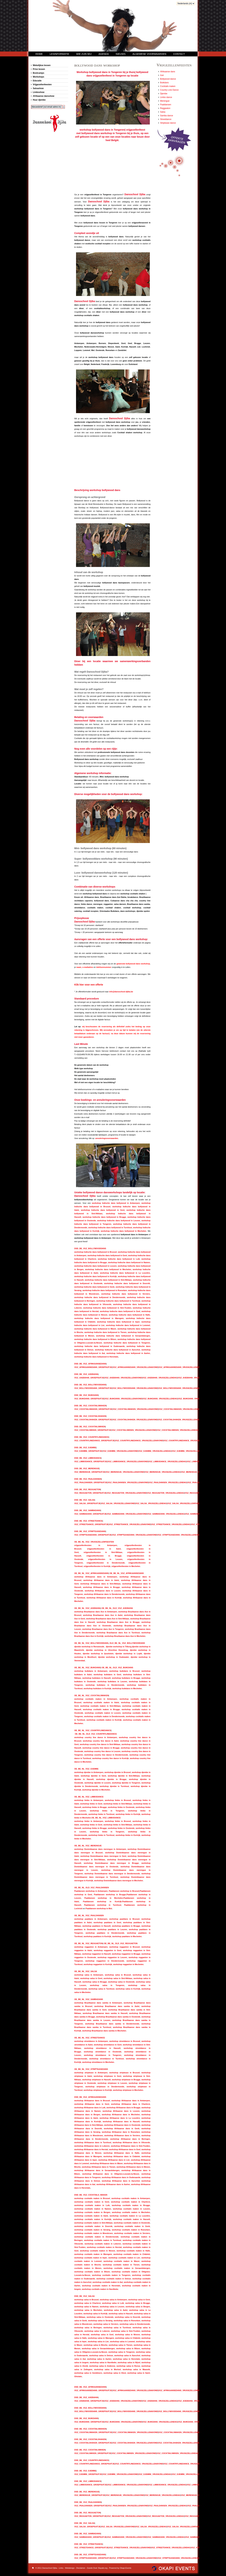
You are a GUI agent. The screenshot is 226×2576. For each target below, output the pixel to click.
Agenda (104, 54)
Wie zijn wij (84, 54)
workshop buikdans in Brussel (124, 1671)
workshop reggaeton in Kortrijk (98, 1964)
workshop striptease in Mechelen (128, 2090)
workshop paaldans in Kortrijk (97, 1936)
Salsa (162, 112)
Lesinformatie (59, 54)
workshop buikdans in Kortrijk (97, 1688)
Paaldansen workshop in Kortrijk (102, 1901)
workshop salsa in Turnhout (101, 1989)
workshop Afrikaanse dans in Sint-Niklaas (100, 1584)
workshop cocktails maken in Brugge (101, 1709)
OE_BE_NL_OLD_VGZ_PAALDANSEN (91, 1887)
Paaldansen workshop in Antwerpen (91, 1891)
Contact (179, 54)
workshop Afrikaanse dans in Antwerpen (95, 1577)
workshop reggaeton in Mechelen (128, 1964)
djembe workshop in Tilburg (118, 1647)
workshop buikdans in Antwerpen (90, 1671)
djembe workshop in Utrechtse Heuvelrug (107, 1650)
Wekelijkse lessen (42, 65)
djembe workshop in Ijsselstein (98, 1653)
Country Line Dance (169, 90)
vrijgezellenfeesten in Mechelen (125, 1566)
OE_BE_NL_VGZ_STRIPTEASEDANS (91, 2069)
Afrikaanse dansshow (43, 96)
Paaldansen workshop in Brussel (124, 1891)
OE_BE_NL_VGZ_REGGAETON (88, 1943)
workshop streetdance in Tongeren (102, 2055)
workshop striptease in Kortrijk (98, 2090)
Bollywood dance (168, 79)
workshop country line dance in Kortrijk (110, 1758)
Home (39, 54)
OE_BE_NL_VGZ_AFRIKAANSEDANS (91, 1573)
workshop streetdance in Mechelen (98, 2062)
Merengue (165, 101)
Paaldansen (165, 104)
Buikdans (164, 82)
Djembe (163, 93)
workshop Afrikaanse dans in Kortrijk (104, 1598)
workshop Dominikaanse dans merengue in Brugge (111, 1863)
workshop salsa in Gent (91, 1978)
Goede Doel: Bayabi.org (97, 2568)
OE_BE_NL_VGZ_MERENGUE (87, 1846)
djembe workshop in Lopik (128, 1653)
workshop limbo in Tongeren (107, 1811)
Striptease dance (168, 123)
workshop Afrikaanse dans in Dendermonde (104, 1594)
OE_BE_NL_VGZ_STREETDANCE (89, 2038)
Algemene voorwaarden (149, 54)
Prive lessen (39, 69)
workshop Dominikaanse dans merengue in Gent (103, 1856)
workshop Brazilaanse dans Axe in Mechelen (125, 1636)
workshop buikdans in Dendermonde (105, 1685)
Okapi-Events (125, 2568)
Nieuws (121, 54)
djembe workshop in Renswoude (89, 1647)
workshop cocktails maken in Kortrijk (104, 1720)
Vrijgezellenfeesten (42, 84)
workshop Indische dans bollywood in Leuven (118, 1220)
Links (61, 2568)
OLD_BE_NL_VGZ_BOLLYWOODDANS (127, 1643)
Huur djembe (39, 100)
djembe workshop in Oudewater (113, 1657)
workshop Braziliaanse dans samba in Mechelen (104, 2031)
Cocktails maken (167, 86)
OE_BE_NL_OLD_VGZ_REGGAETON (121, 1943)
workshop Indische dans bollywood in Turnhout (110, 1227)
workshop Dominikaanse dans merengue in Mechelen (118, 1880)
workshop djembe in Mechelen (96, 1790)
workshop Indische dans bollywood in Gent (103, 1210)
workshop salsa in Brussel (118, 1975)
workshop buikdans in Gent (107, 1674)
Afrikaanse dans (167, 71)
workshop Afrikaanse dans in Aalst (101, 1580)
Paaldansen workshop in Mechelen (103, 1898)
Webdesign (70, 2568)
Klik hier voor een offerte (88, 984)
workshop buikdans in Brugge (126, 1678)
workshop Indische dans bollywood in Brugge (104, 1217)
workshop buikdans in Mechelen (127, 1688)
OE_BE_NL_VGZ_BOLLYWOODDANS (91, 1643)
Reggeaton (165, 108)
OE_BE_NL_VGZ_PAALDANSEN (89, 1915)
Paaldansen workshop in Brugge (110, 1894)
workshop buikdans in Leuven (112, 1681)
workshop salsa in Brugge (94, 1982)
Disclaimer (81, 2568)
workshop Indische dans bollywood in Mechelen (123, 1231)
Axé (162, 75)
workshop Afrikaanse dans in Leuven (103, 1591)
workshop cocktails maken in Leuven (103, 1713)
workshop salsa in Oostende (121, 1982)
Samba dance (166, 115)
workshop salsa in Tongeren (107, 1985)
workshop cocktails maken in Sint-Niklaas (100, 1706)
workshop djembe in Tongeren (126, 1783)
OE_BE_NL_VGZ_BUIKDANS (87, 1667)
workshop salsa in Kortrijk (128, 1989)
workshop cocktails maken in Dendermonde (104, 1716)
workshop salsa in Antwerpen (88, 1975)
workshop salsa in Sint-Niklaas (118, 1978)
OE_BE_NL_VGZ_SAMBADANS (88, 1999)
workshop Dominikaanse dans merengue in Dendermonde (112, 1874)
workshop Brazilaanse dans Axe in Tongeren (103, 1629)
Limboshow (38, 92)
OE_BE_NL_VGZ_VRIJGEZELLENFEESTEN (94, 1542)
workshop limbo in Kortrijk (128, 1814)
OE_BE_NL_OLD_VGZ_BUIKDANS (117, 1667)
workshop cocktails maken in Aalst (101, 1702)
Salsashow (38, 88)
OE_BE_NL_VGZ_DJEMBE (86, 1769)
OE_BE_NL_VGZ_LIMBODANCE (88, 1797)
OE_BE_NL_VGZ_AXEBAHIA (87, 1608)
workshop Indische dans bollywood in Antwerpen (115, 1203)
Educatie (37, 80)
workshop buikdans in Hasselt (96, 1678)
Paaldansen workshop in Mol (99, 1908)
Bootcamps (38, 73)
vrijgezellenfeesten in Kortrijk (97, 1566)
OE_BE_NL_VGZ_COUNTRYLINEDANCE (92, 1730)
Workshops (38, 77)
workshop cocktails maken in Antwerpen (95, 1699)
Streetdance (165, 119)
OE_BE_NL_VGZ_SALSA (85, 1971)
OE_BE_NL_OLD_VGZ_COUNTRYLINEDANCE (96, 1734)
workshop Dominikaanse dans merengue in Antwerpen (100, 1849)
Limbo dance (166, 97)
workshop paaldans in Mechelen (127, 1936)
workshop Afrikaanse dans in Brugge (101, 1587)
